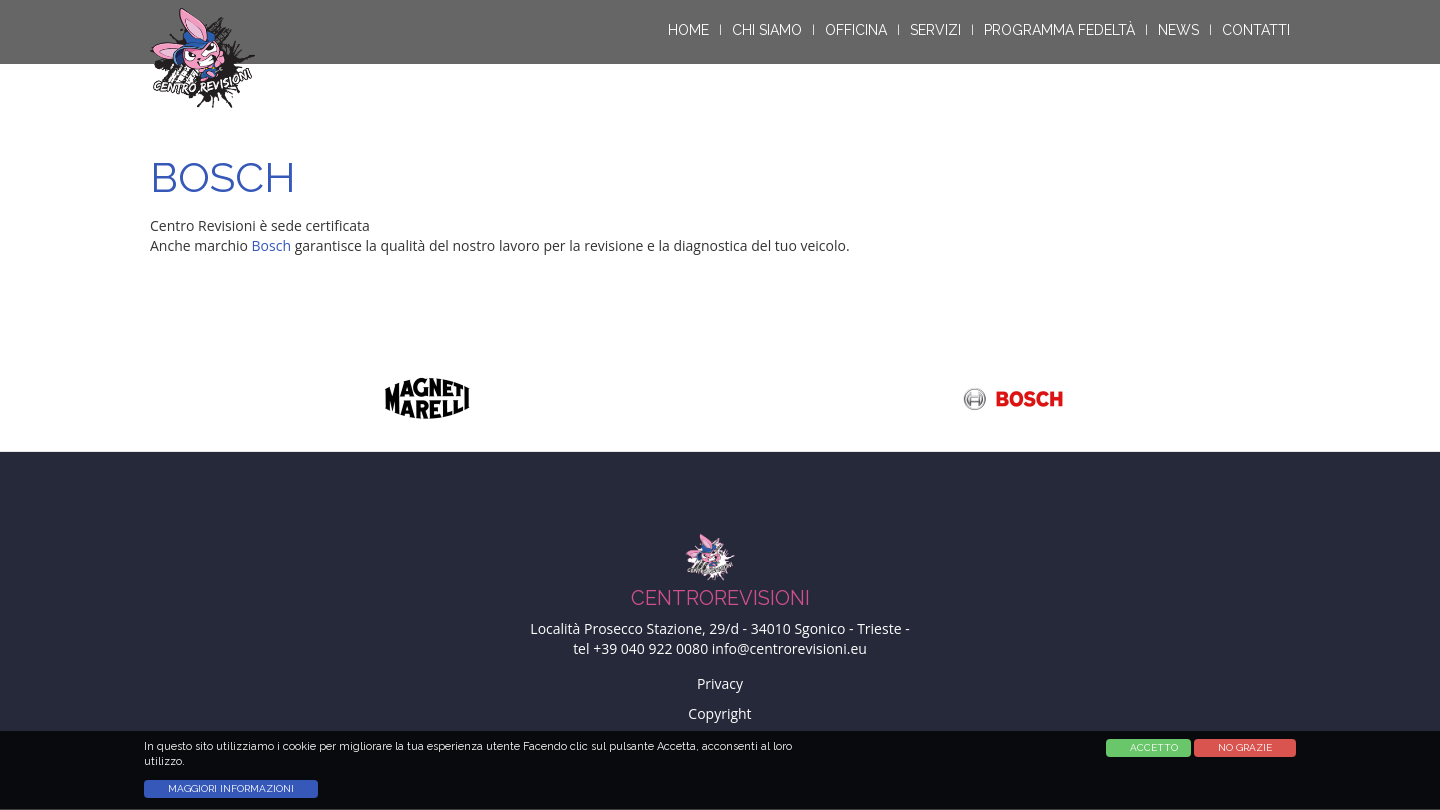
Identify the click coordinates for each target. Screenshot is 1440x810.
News (1178, 30)
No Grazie (1245, 754)
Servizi (935, 30)
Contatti (1256, 30)
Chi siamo (767, 30)
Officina (856, 30)
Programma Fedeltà (1059, 30)
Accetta (1143, 754)
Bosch (271, 245)
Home (688, 30)
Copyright (719, 713)
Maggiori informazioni (231, 795)
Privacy (720, 683)
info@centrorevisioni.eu (789, 648)
